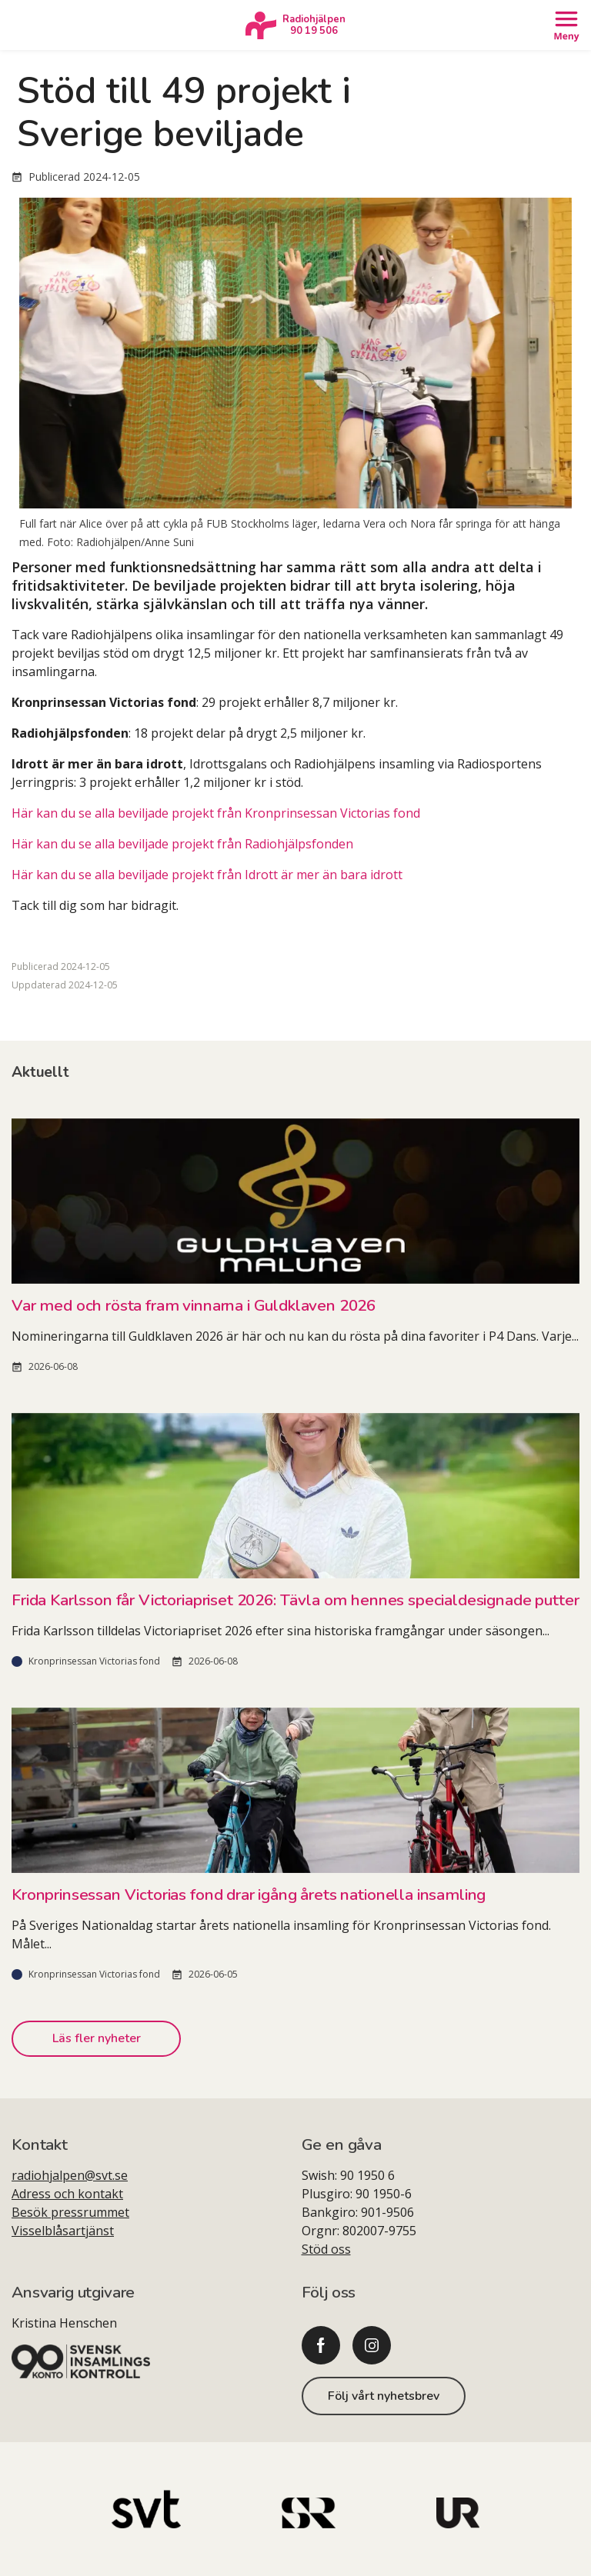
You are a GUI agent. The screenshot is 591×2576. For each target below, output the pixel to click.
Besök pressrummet (70, 2212)
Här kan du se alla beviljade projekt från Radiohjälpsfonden (182, 843)
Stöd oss (326, 2249)
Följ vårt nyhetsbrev (383, 2396)
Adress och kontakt (67, 2193)
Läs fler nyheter (96, 2038)
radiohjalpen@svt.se (70, 2175)
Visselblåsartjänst (63, 2230)
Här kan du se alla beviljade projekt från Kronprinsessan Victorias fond (216, 813)
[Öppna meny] (566, 25)
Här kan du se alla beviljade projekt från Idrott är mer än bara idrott (207, 874)
